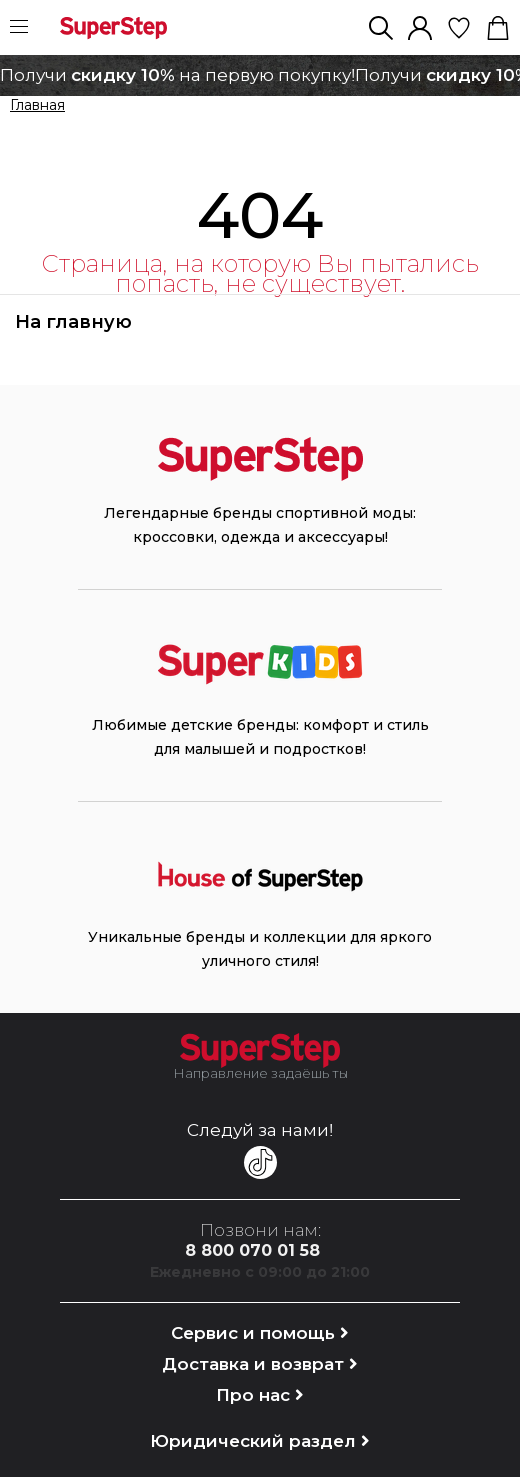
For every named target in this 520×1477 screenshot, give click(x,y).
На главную (73, 322)
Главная (37, 106)
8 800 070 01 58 (252, 1250)
